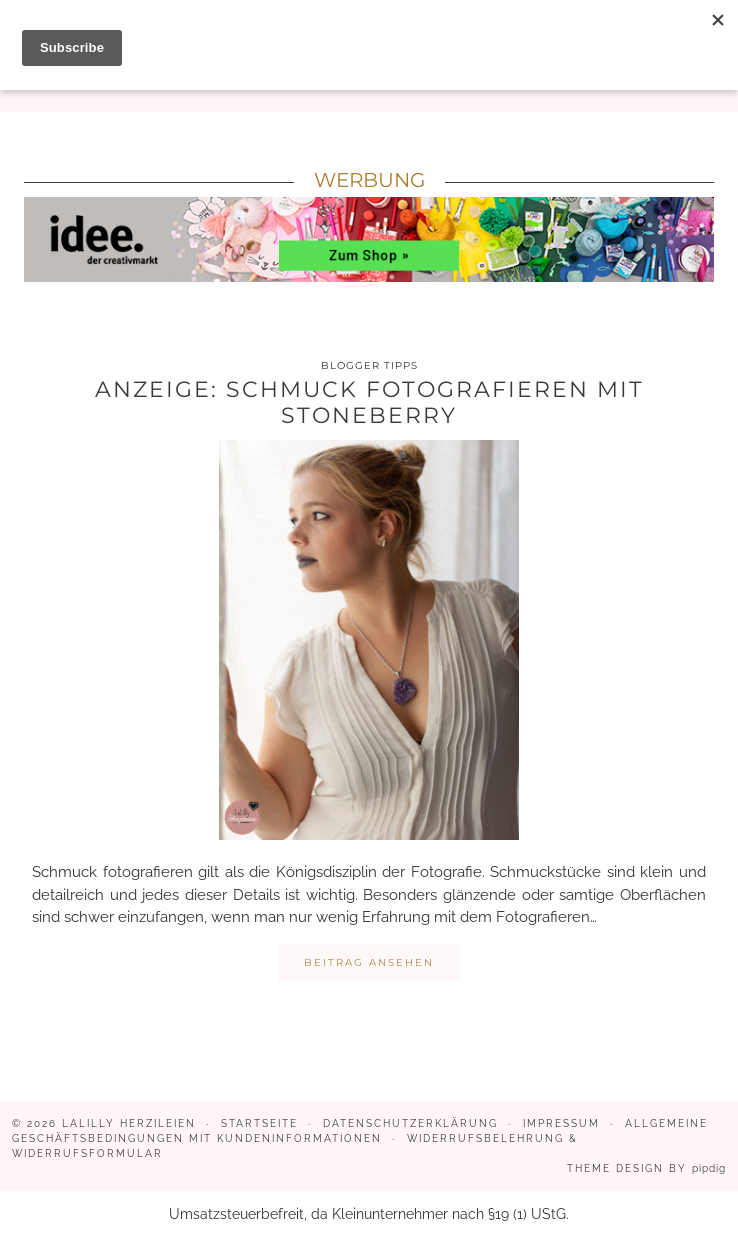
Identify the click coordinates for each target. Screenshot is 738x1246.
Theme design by (646, 1168)
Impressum (561, 1123)
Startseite (259, 1123)
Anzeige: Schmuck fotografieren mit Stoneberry (369, 402)
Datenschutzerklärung (410, 1123)
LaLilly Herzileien (129, 1123)
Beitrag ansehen (369, 962)
